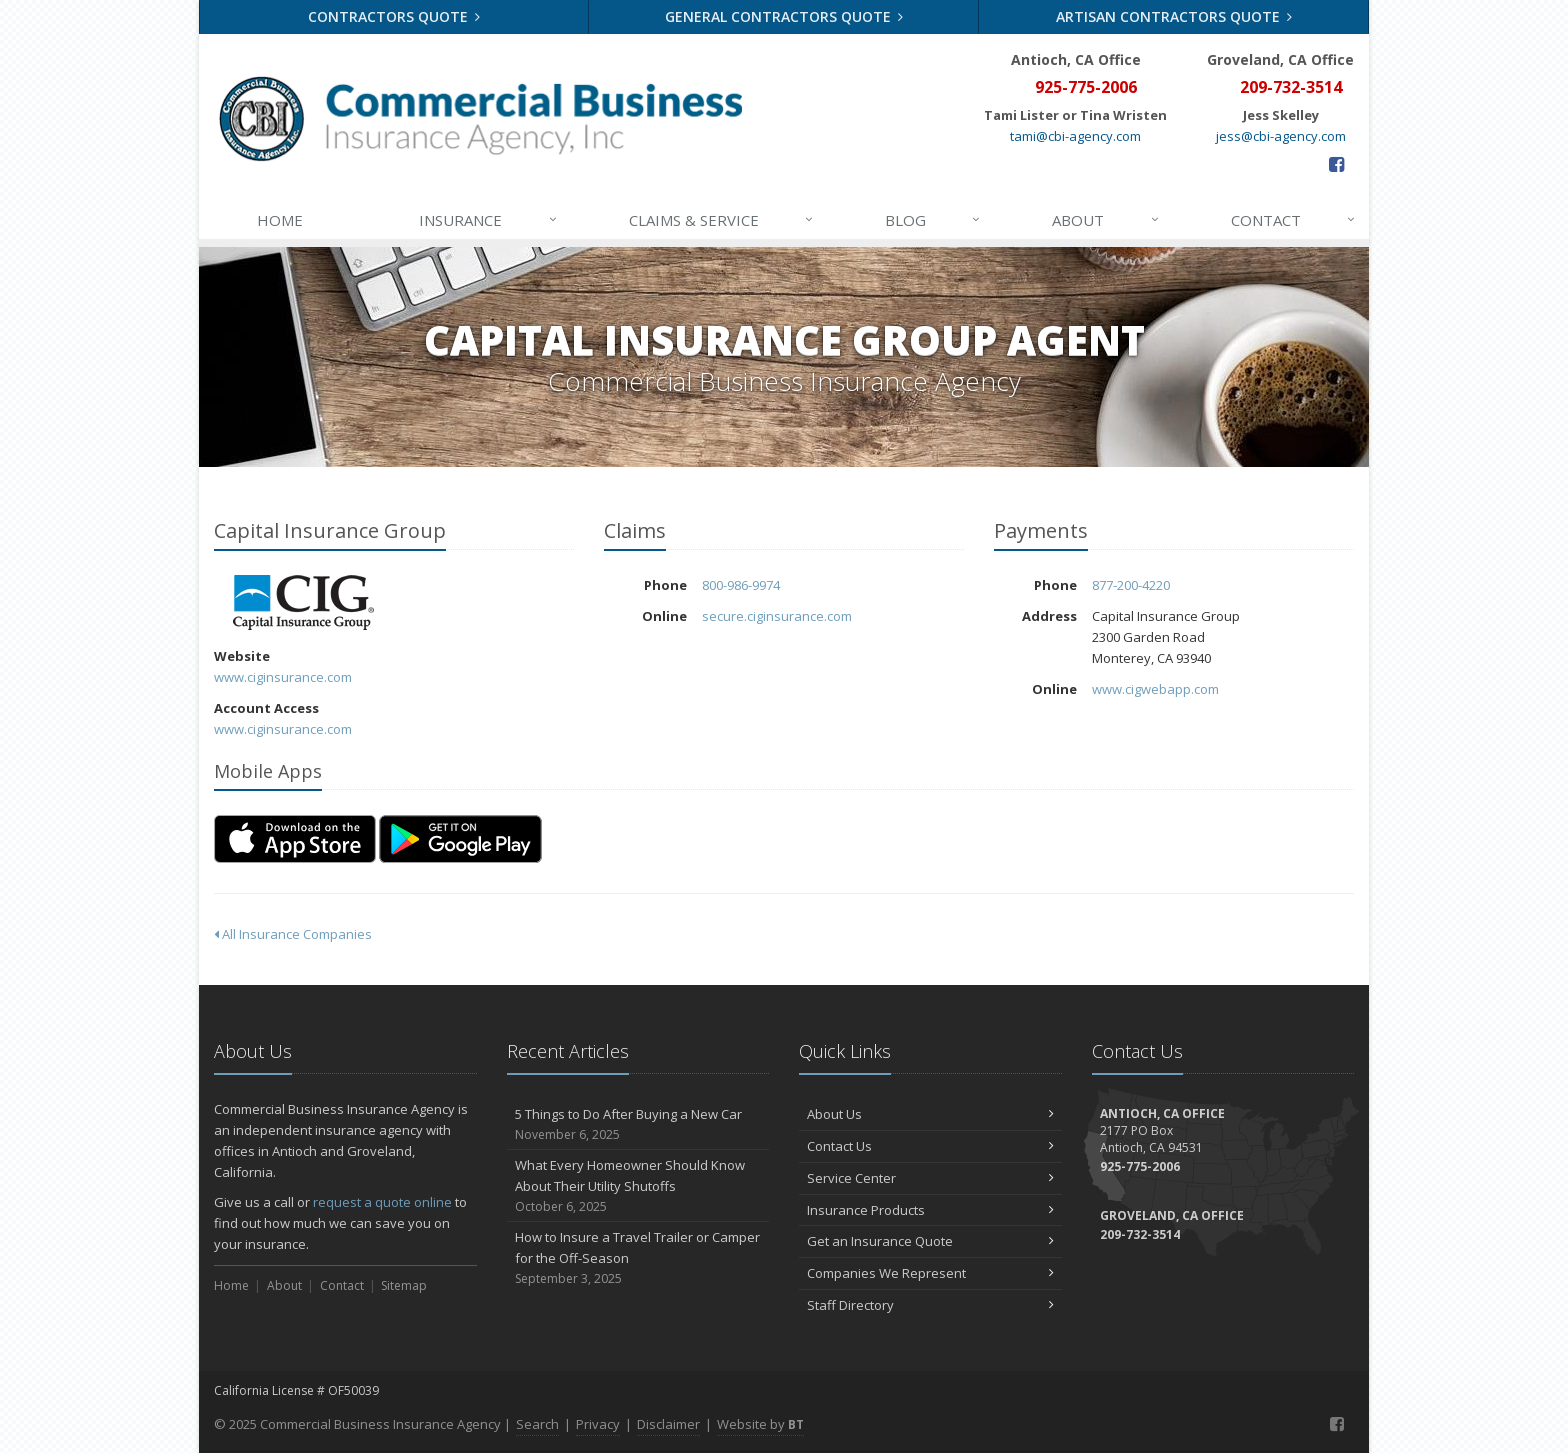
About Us (930, 1114)
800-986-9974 (741, 585)
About (1106, 220)
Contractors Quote (394, 16)
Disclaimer (668, 1424)
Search (537, 1424)
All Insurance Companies (293, 934)
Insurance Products (930, 1210)
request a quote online (382, 1202)
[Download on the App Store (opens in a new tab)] (295, 839)
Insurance (488, 220)
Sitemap (404, 1285)
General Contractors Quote (784, 16)
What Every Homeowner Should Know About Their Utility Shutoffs (638, 1186)
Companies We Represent (930, 1273)
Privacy (598, 1424)
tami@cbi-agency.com (1075, 136)
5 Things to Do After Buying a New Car (638, 1124)
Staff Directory (930, 1305)
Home (280, 220)
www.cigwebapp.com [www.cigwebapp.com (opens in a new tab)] (1155, 689)
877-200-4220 (1131, 585)
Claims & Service (722, 220)
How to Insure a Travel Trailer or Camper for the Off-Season (638, 1258)
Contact (1294, 220)
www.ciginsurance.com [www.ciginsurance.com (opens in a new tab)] (283, 677)
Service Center (930, 1178)
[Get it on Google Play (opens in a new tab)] (460, 839)
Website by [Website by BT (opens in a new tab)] (760, 1424)
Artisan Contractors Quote (1174, 16)
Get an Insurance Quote (930, 1241)
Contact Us (930, 1146)
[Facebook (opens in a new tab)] (1336, 164)
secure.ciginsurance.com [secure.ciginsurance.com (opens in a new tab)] (777, 616)
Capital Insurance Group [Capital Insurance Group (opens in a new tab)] (303, 602)
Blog (933, 220)
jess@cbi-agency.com (1281, 136)
